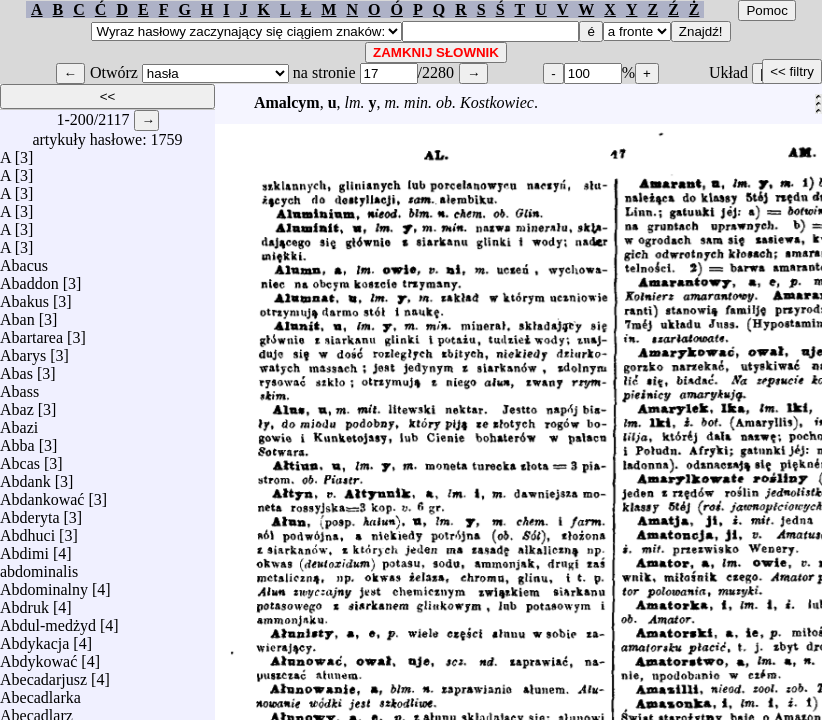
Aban (17, 314)
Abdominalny (44, 584)
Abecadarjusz (43, 674)
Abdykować (38, 656)
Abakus (24, 296)
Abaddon (29, 278)
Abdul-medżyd (48, 620)
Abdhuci (27, 530)
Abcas (20, 458)
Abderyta (30, 512)
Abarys (23, 350)
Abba (17, 440)
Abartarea (31, 332)
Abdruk (24, 602)
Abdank (25, 476)
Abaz (17, 404)
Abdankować (42, 494)
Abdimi (24, 548)
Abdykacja (34, 638)
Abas (16, 368)
